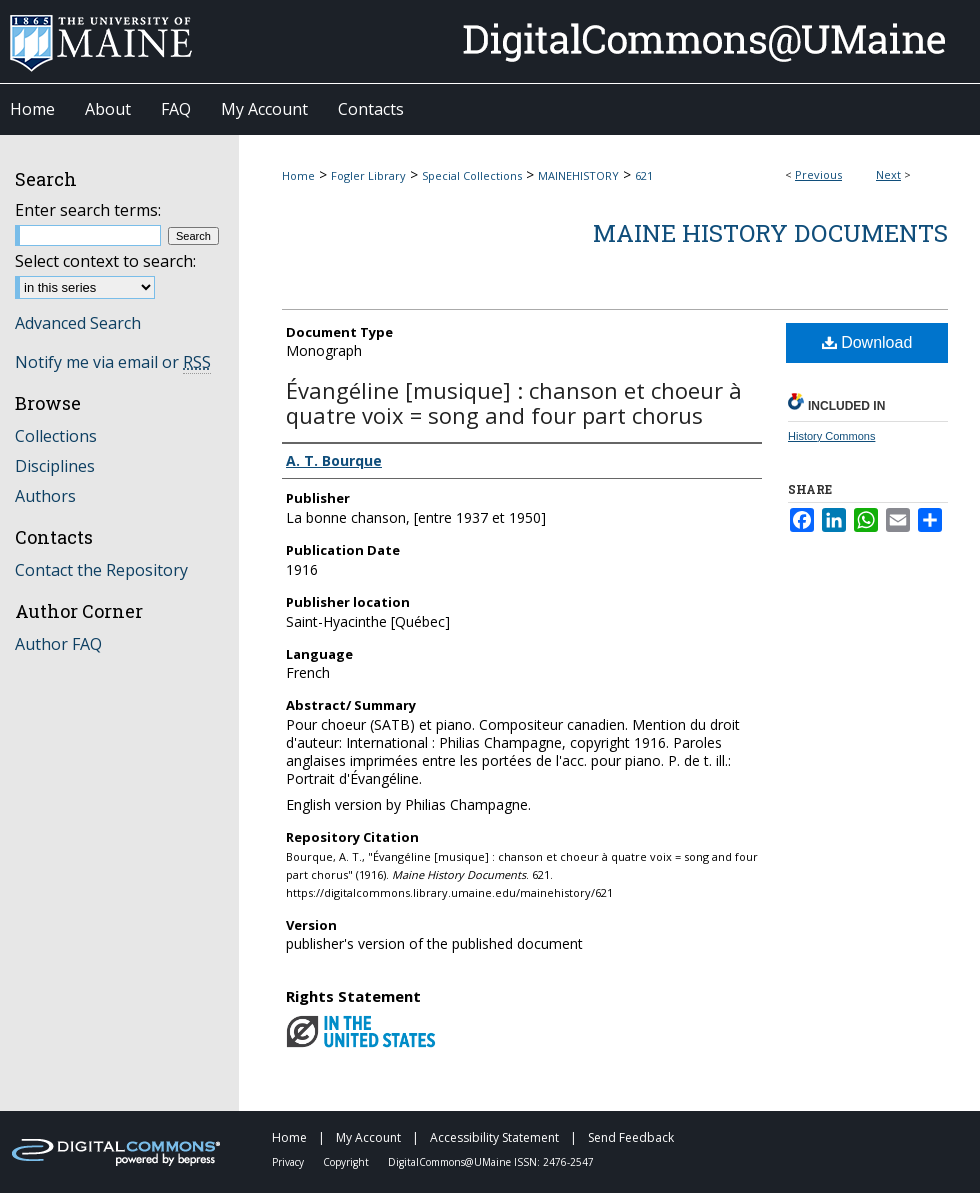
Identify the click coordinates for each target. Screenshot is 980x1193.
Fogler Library (368, 175)
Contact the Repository (101, 570)
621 (644, 175)
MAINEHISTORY (578, 175)
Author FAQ (58, 644)
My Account (370, 1137)
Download (867, 342)
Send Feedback (631, 1137)
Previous (818, 174)
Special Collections (472, 175)
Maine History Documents (770, 233)
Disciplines (55, 466)
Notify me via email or (113, 362)
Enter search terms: (88, 210)
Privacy (289, 1162)
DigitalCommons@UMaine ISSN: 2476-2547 (491, 1162)
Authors (45, 496)
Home (298, 175)
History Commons (831, 436)
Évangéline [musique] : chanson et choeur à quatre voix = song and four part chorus (514, 402)
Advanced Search (78, 323)
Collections (56, 436)
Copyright (347, 1162)
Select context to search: (105, 261)
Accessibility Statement (496, 1137)
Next (888, 174)
